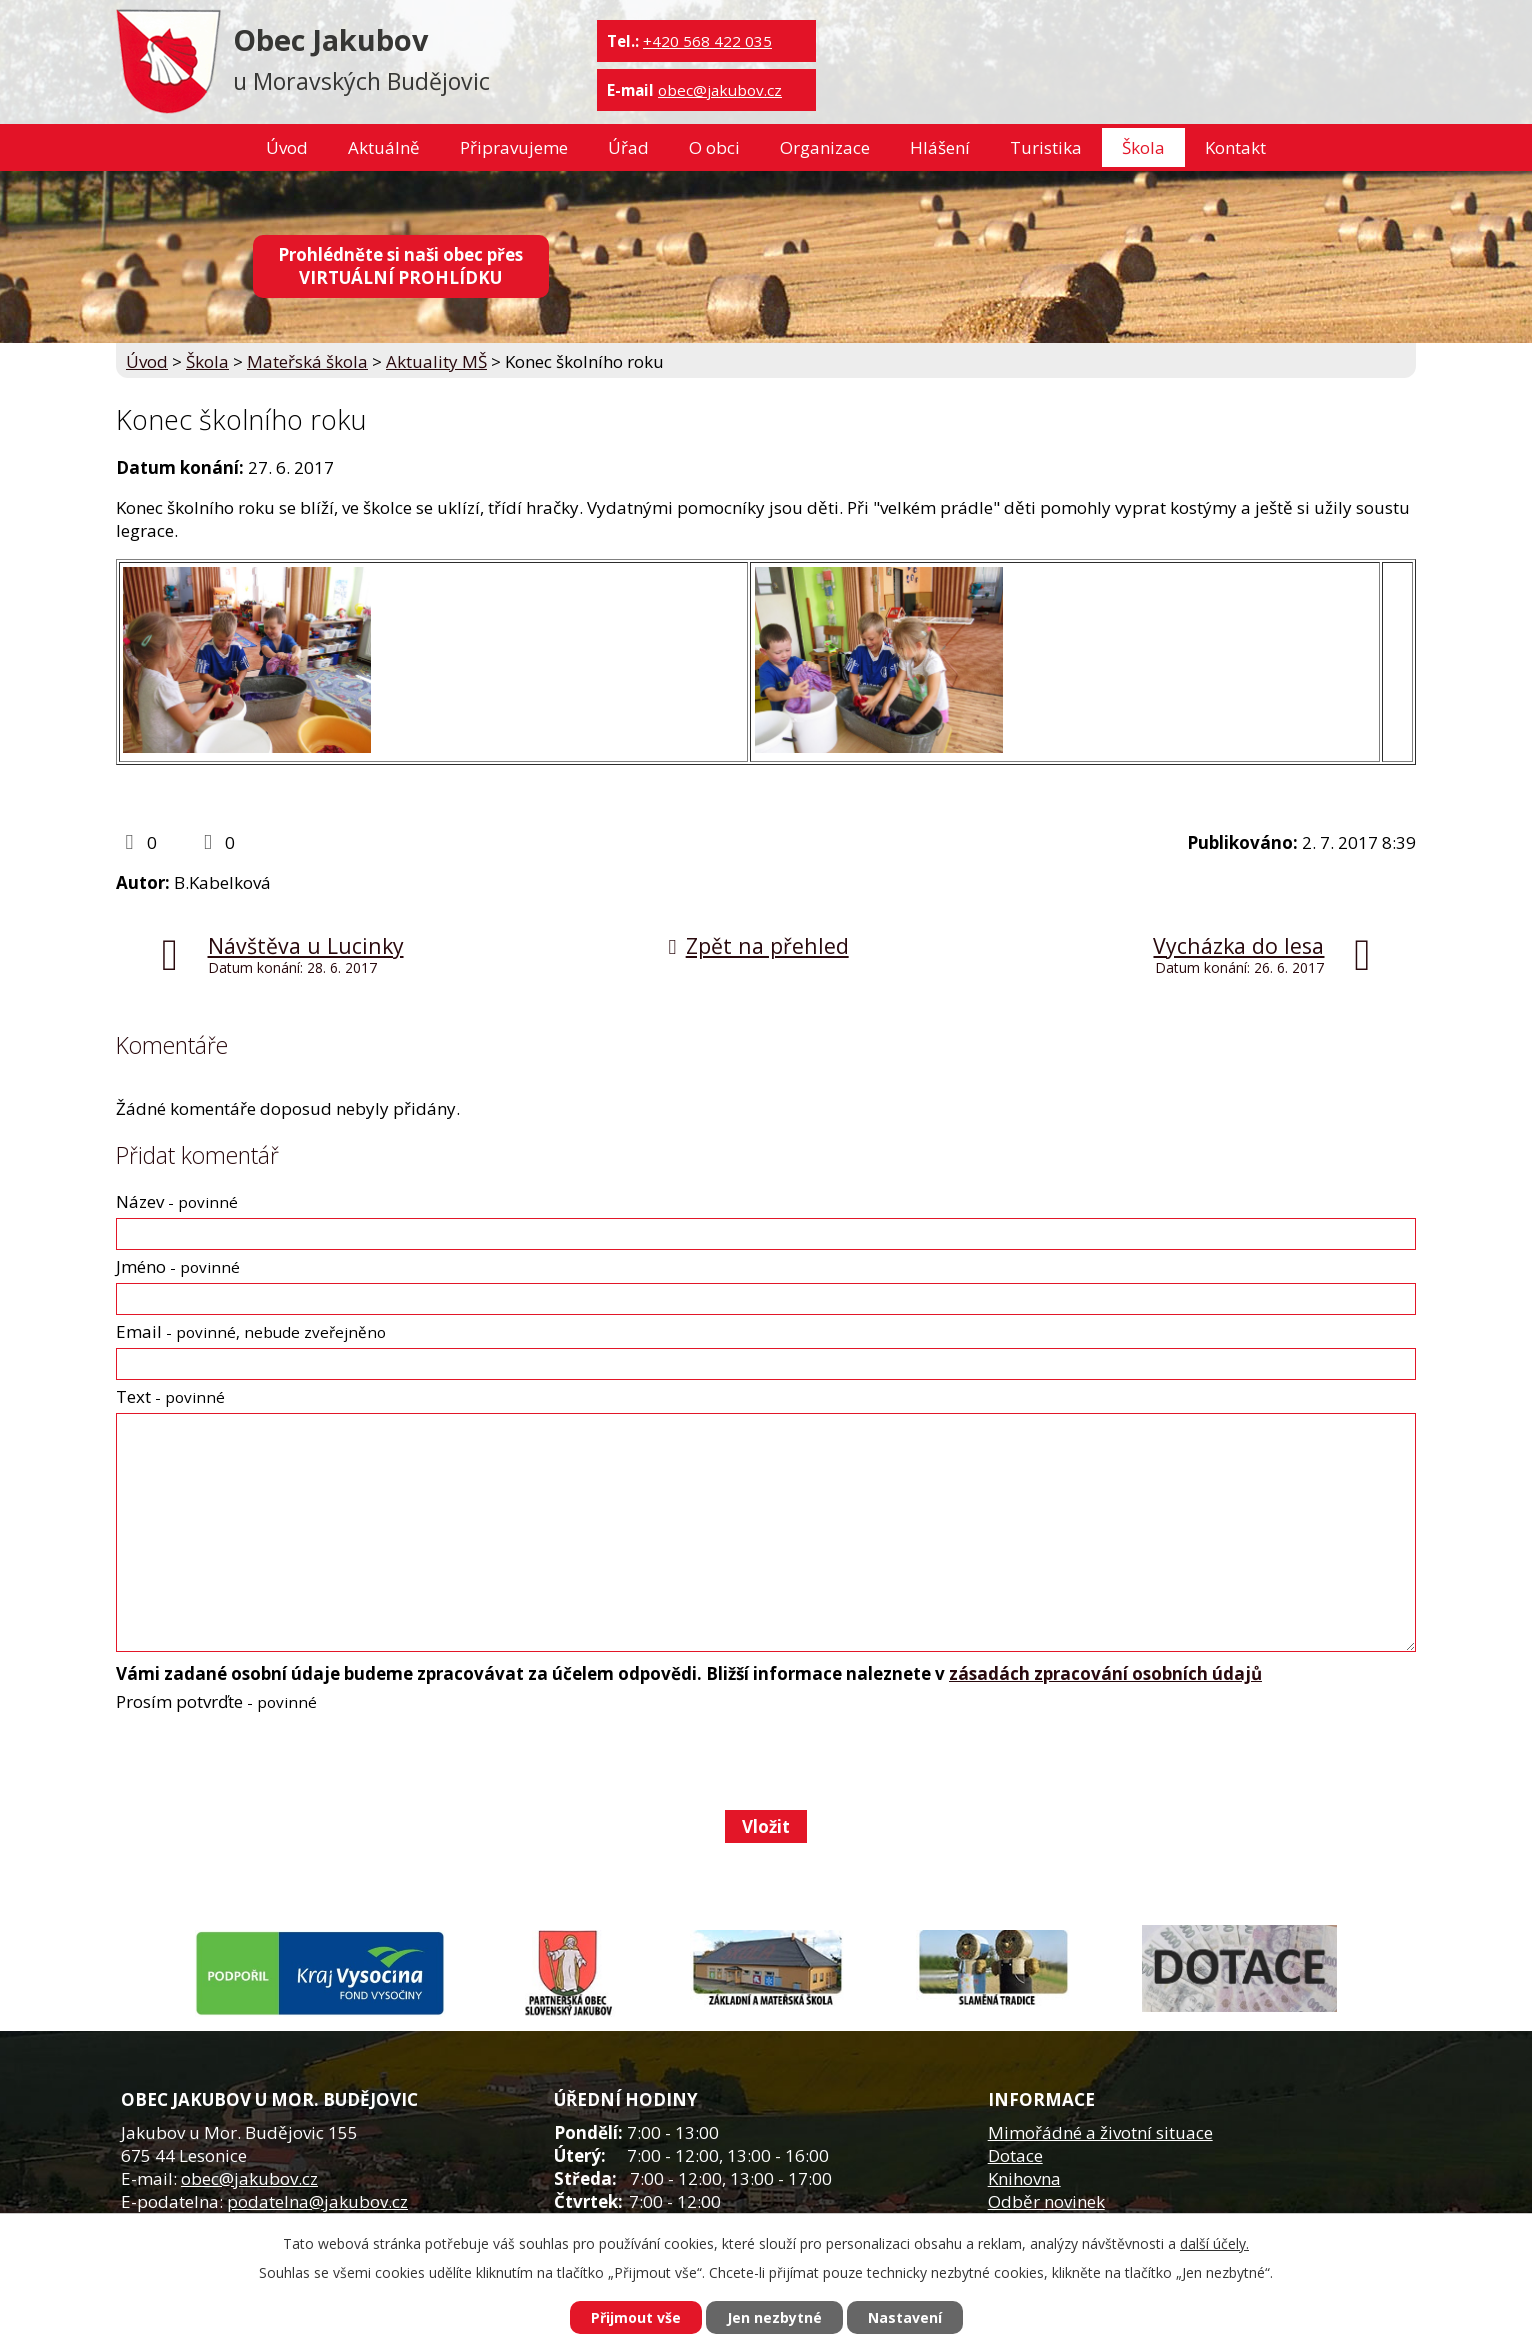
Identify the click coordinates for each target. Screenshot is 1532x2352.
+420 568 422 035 (707, 41)
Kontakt (1235, 147)
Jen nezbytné (774, 2317)
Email (251, 1331)
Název (177, 1201)
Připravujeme (514, 147)
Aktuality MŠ (436, 361)
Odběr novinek (1046, 2201)
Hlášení (940, 147)
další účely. (1214, 2243)
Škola (1143, 147)
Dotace (1015, 2155)
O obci (714, 147)
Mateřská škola (307, 361)
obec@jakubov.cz (720, 90)
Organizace (825, 147)
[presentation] (266, 1761)
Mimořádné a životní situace (1100, 2132)
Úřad (628, 147)
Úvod (287, 147)
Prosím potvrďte (216, 1701)
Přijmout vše (636, 2317)
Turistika (1046, 147)
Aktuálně (384, 147)
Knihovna (1024, 2178)
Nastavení (905, 2317)
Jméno (178, 1266)
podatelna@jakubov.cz (317, 2201)
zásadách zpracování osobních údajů (1105, 1673)
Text (170, 1396)
